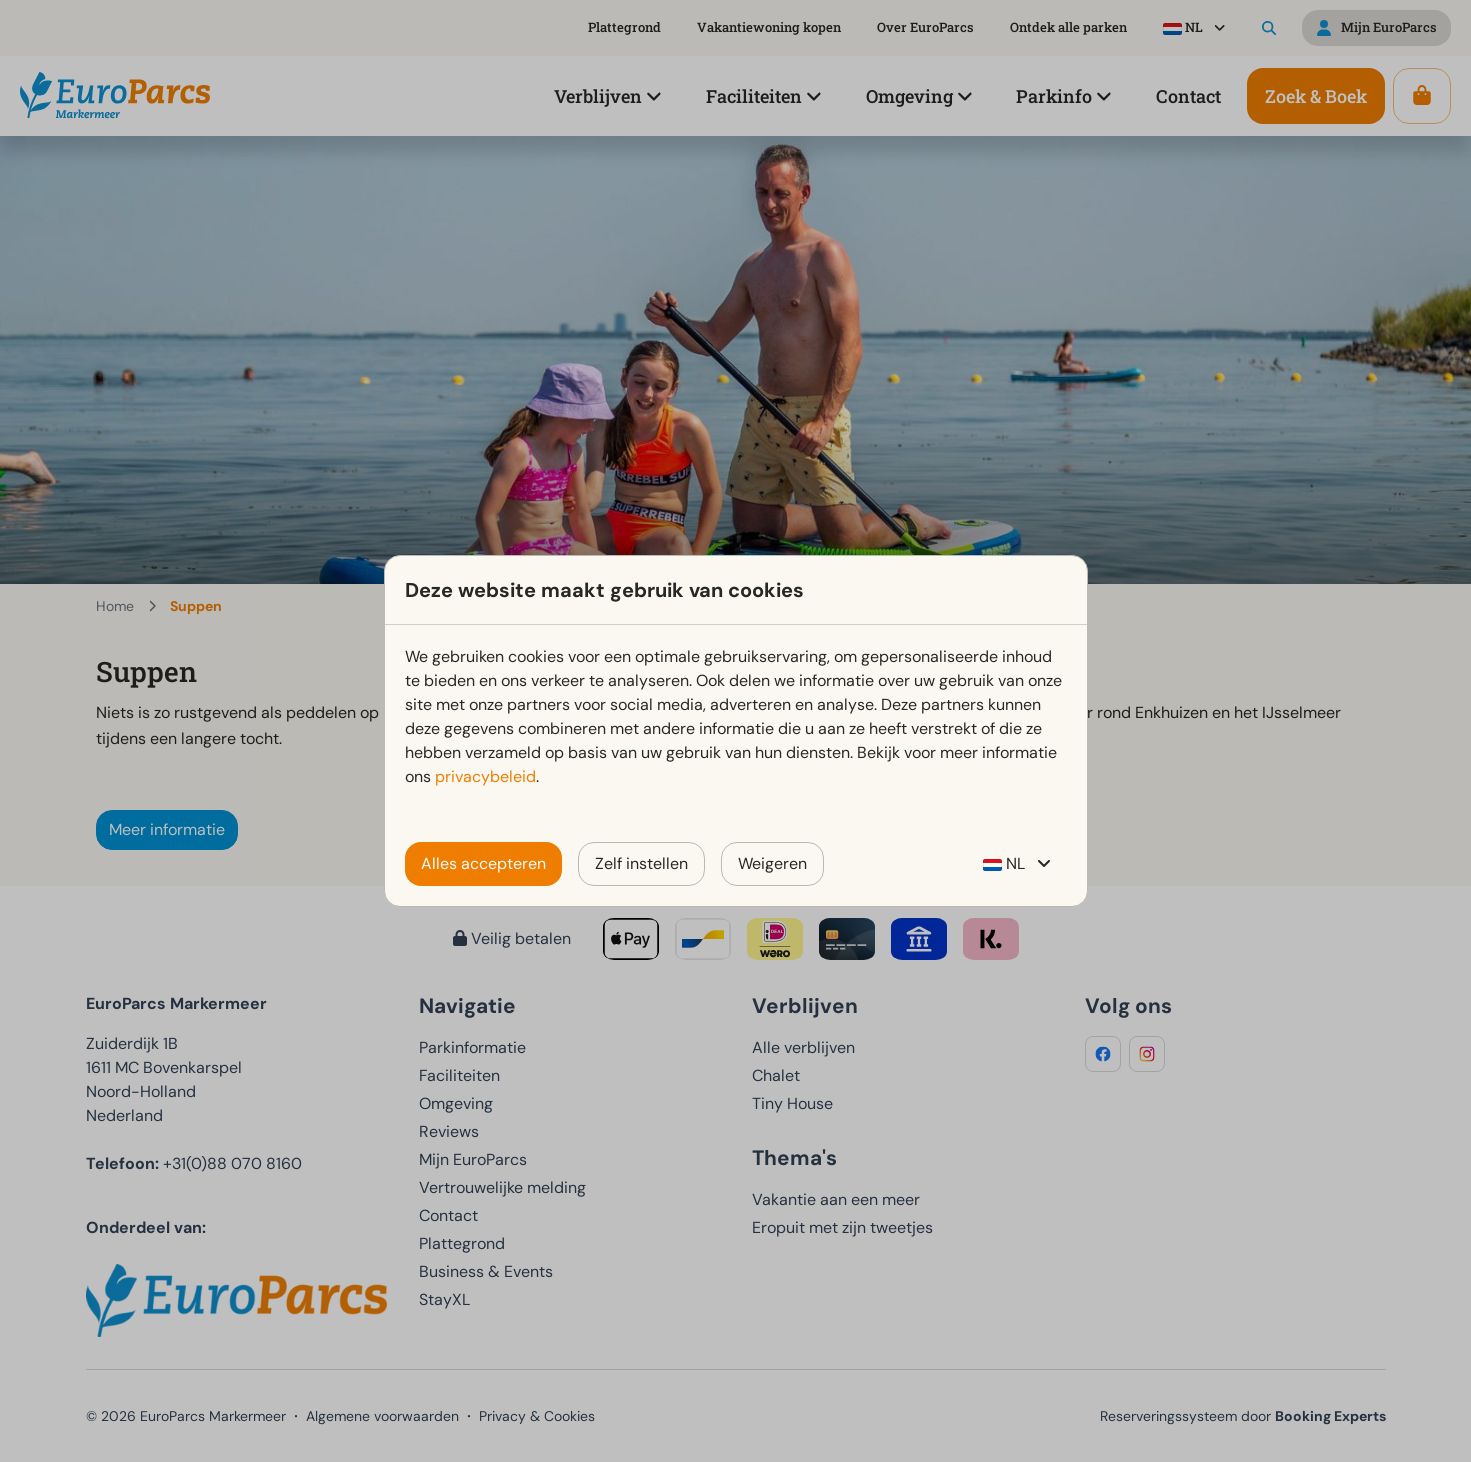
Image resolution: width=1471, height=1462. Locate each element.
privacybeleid (485, 776)
